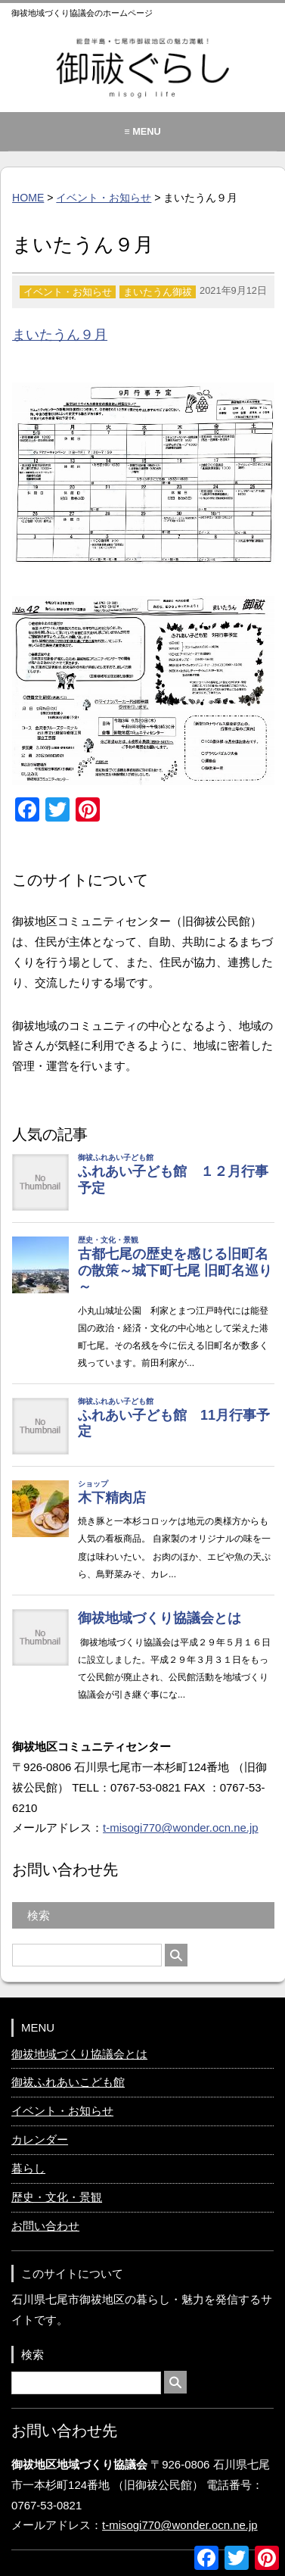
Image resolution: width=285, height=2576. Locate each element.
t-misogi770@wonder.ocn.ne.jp (181, 1827)
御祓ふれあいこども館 (68, 2081)
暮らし (28, 2168)
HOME (28, 198)
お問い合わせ (45, 2225)
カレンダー (39, 2139)
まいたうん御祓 (157, 292)
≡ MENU (142, 131)
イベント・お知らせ (103, 198)
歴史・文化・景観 (56, 2197)
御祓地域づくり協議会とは (79, 2053)
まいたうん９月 (59, 334)
